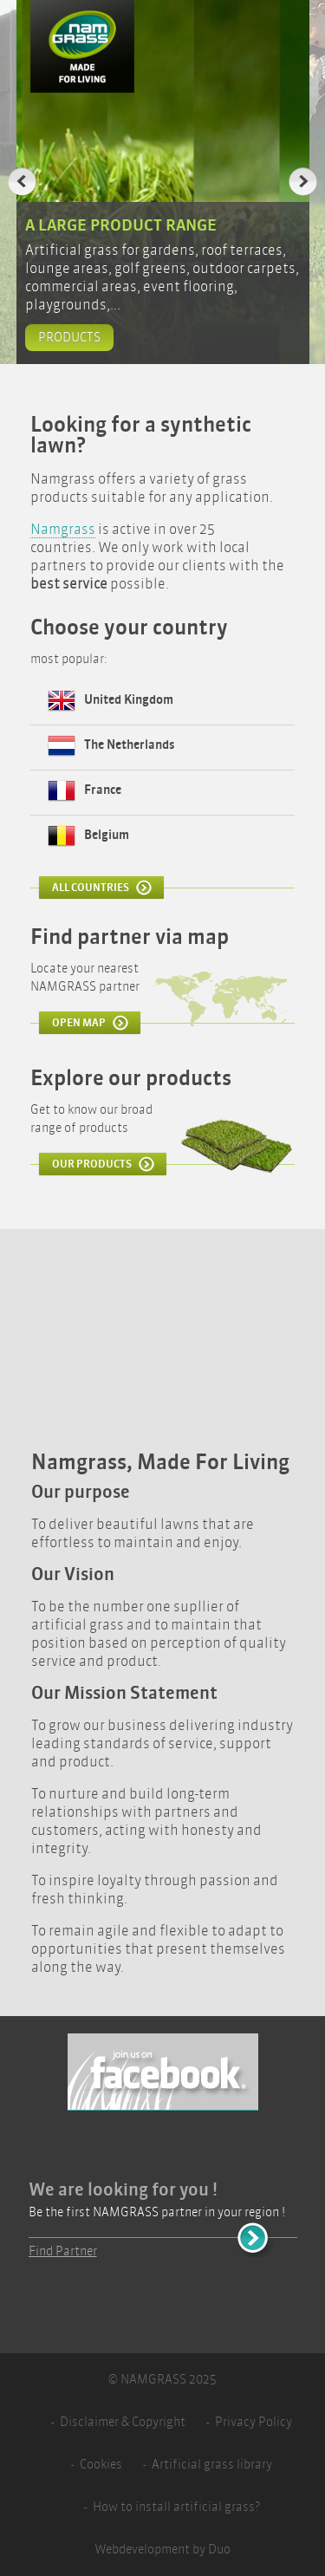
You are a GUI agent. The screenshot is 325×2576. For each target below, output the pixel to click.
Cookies (101, 2464)
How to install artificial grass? (176, 2507)
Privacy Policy (253, 2422)
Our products (92, 1164)
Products (69, 337)
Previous (22, 181)
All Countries (90, 887)
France (102, 790)
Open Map (79, 1023)
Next (303, 181)
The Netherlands (129, 745)
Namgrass (62, 529)
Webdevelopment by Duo (162, 2549)
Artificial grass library (212, 2464)
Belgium (106, 835)
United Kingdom (128, 700)
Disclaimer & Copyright (122, 2422)
